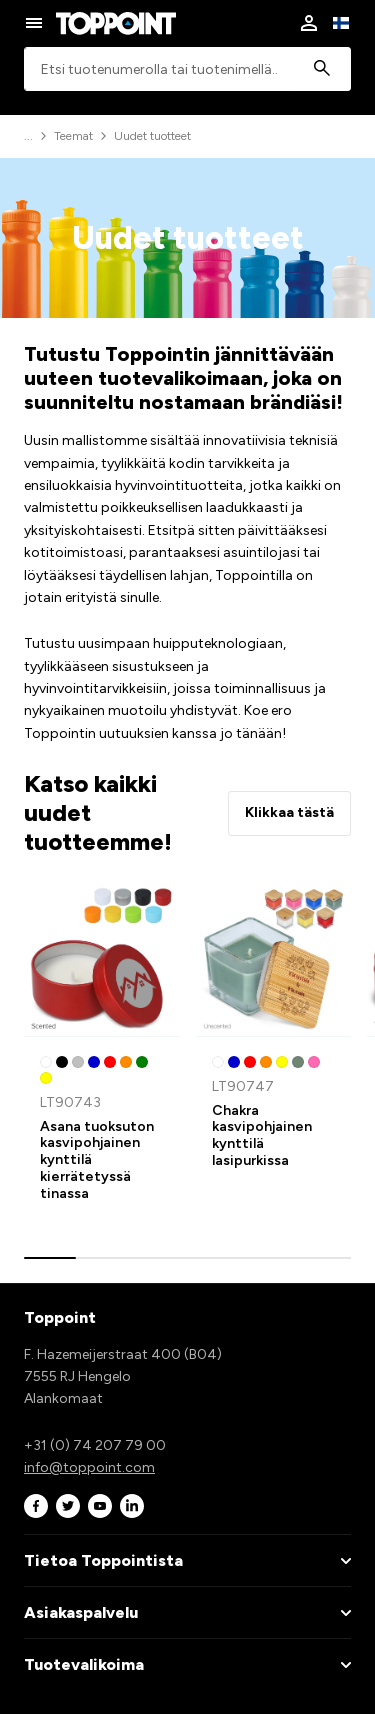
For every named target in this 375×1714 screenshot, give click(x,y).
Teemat (73, 136)
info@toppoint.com (89, 1467)
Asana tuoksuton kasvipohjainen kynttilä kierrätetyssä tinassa (97, 1160)
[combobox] (187, 69)
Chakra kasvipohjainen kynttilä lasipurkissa (262, 1135)
